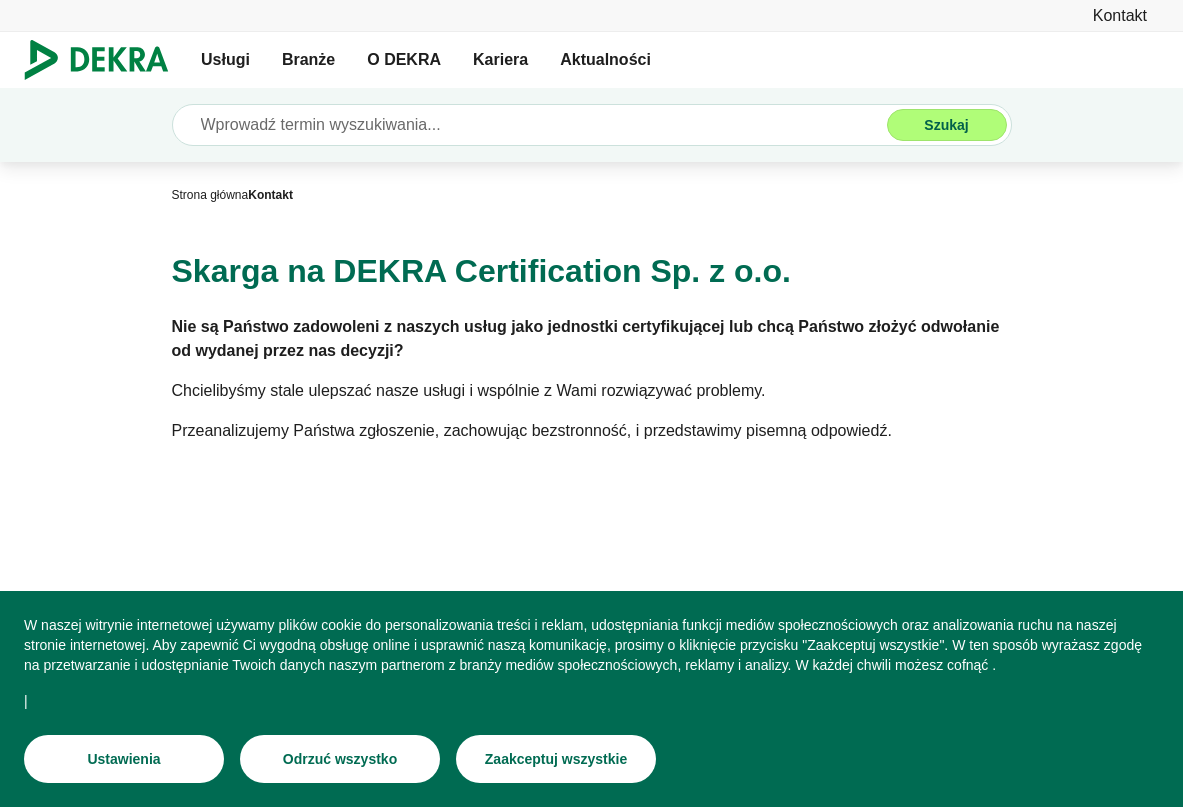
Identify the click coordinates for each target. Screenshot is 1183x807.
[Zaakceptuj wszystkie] (556, 760)
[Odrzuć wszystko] (340, 760)
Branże (308, 59)
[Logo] (104, 60)
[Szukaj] (947, 125)
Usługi (225, 59)
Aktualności (605, 59)
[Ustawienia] (124, 760)
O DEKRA (404, 59)
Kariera (500, 59)
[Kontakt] (1120, 15)
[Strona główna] (210, 195)
